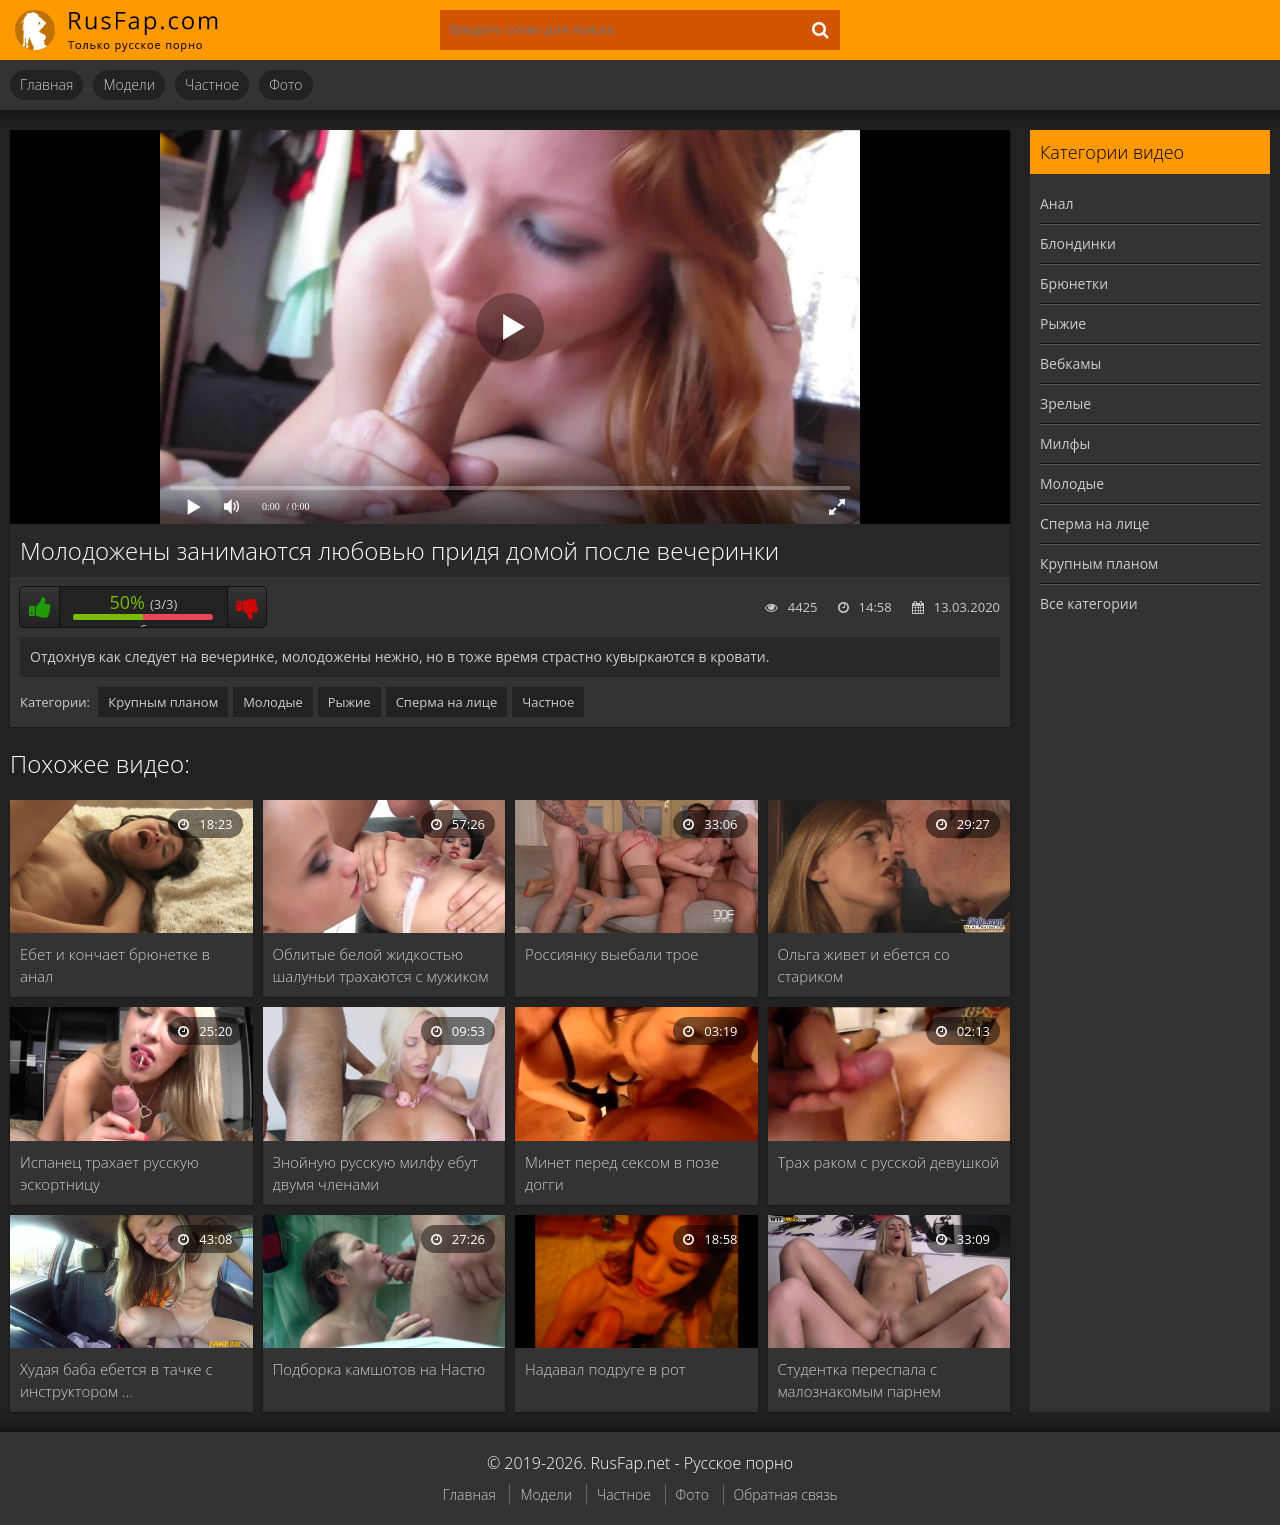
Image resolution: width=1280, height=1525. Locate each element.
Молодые (273, 702)
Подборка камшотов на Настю (379, 1369)
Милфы (1065, 443)
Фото (285, 84)
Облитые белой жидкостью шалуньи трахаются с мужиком (381, 965)
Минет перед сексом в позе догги (622, 1173)
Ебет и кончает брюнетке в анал (115, 965)
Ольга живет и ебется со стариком (864, 965)
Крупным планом (163, 702)
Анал (1057, 203)
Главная (46, 84)
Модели (129, 84)
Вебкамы (1070, 363)
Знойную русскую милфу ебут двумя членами (376, 1173)
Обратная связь (786, 1494)
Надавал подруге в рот (605, 1369)
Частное (212, 84)
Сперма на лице (447, 702)
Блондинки (1078, 243)
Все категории (1089, 603)
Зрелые (1065, 403)
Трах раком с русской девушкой (889, 1162)
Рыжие (349, 702)
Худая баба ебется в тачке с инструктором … (116, 1380)
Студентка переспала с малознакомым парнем (859, 1380)
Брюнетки (1074, 283)
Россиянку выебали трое (611, 954)
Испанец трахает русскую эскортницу (109, 1173)
